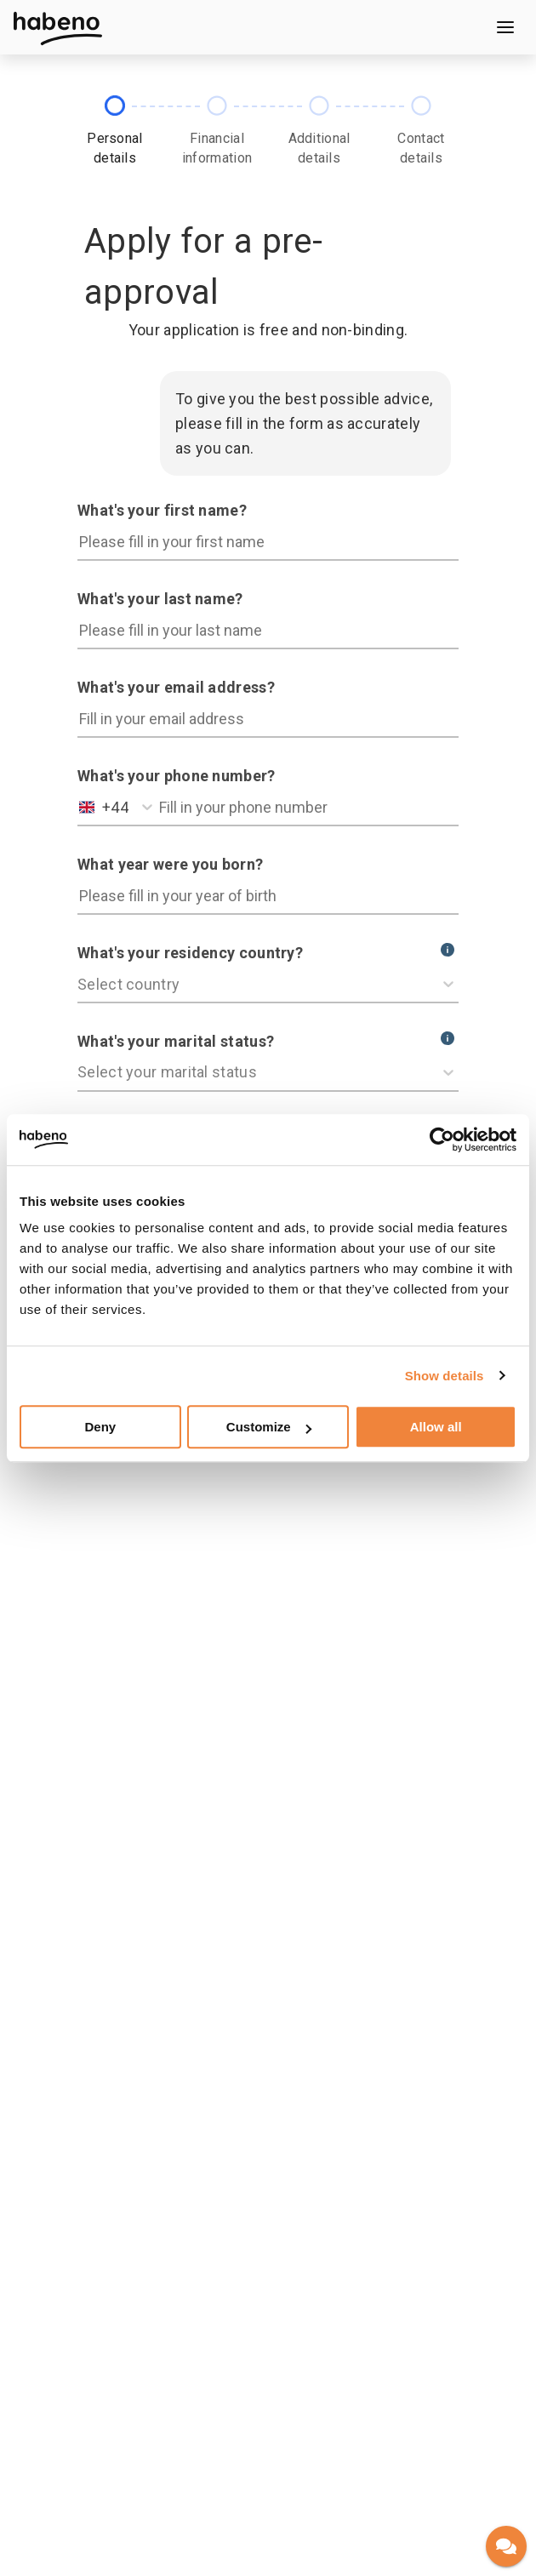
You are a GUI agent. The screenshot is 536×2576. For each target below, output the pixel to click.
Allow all (436, 1426)
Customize (268, 1426)
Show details (444, 1375)
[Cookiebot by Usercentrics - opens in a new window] (442, 1139)
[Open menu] (505, 27)
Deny (100, 1426)
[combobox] (81, 807)
